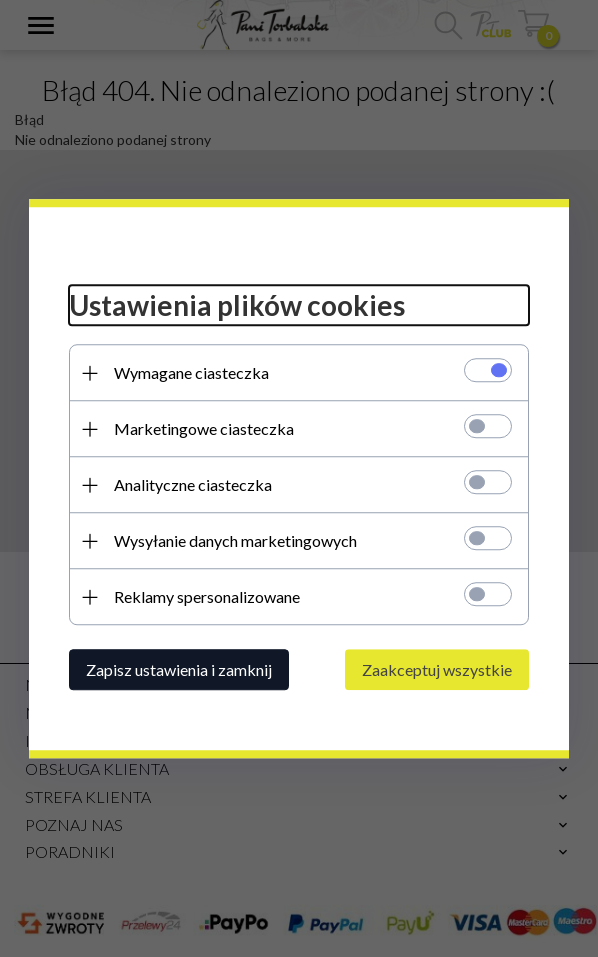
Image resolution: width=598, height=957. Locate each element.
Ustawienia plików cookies (237, 306)
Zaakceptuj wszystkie (437, 669)
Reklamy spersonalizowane (207, 596)
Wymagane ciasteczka (191, 372)
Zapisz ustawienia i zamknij (179, 669)
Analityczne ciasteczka (193, 484)
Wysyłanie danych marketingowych (235, 540)
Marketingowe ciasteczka (204, 428)
